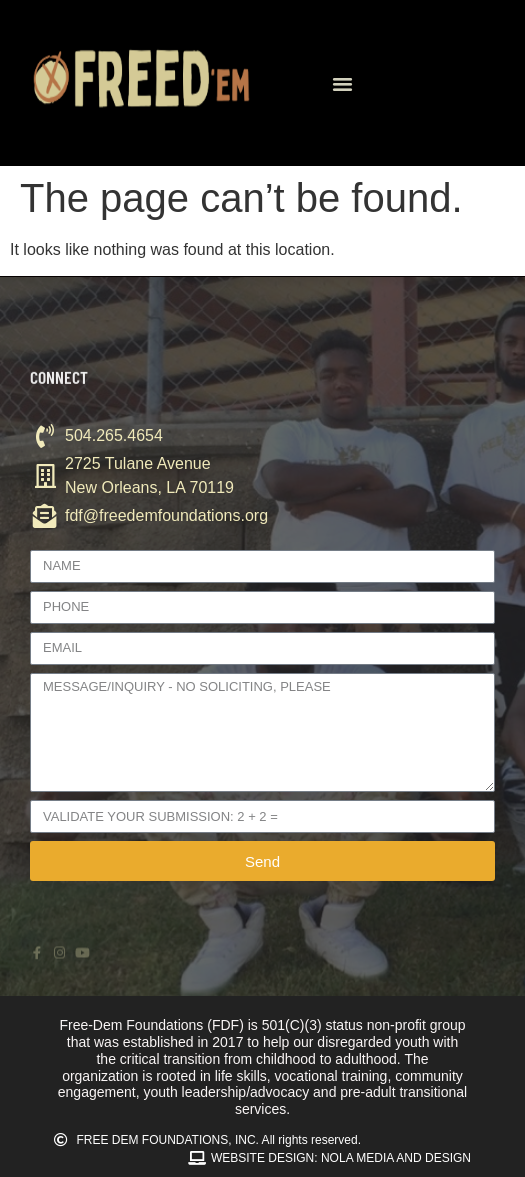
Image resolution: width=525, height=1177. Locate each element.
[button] (343, 83)
